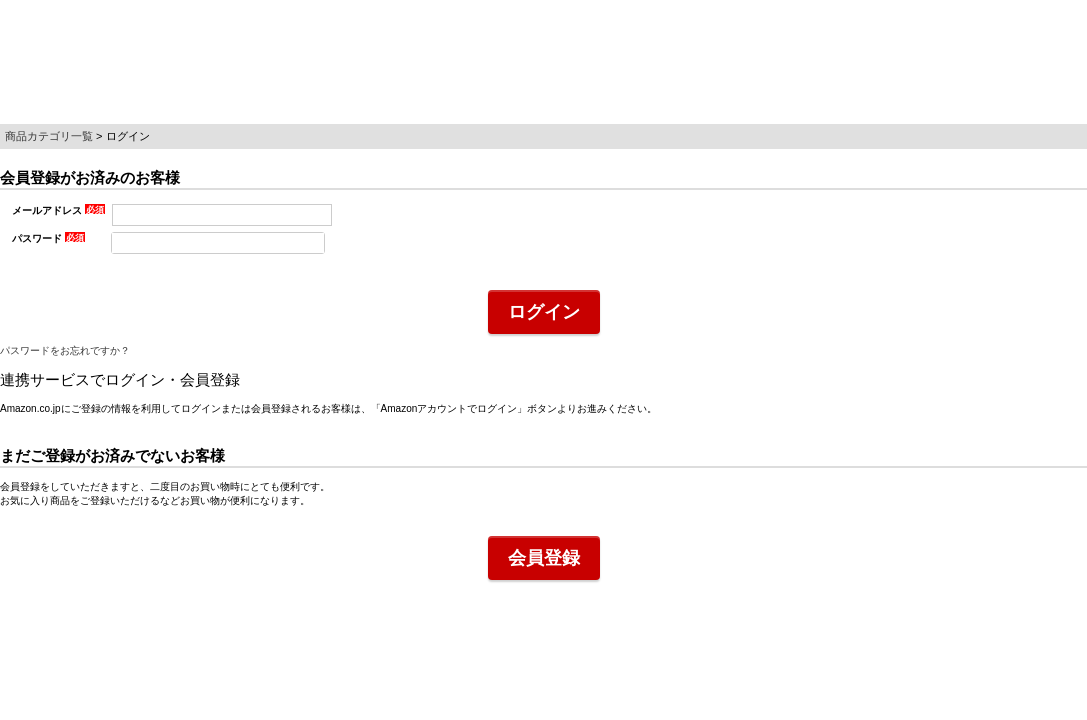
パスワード (48, 238)
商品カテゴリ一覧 (49, 136)
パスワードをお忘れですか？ (65, 350)
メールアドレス (58, 210)
